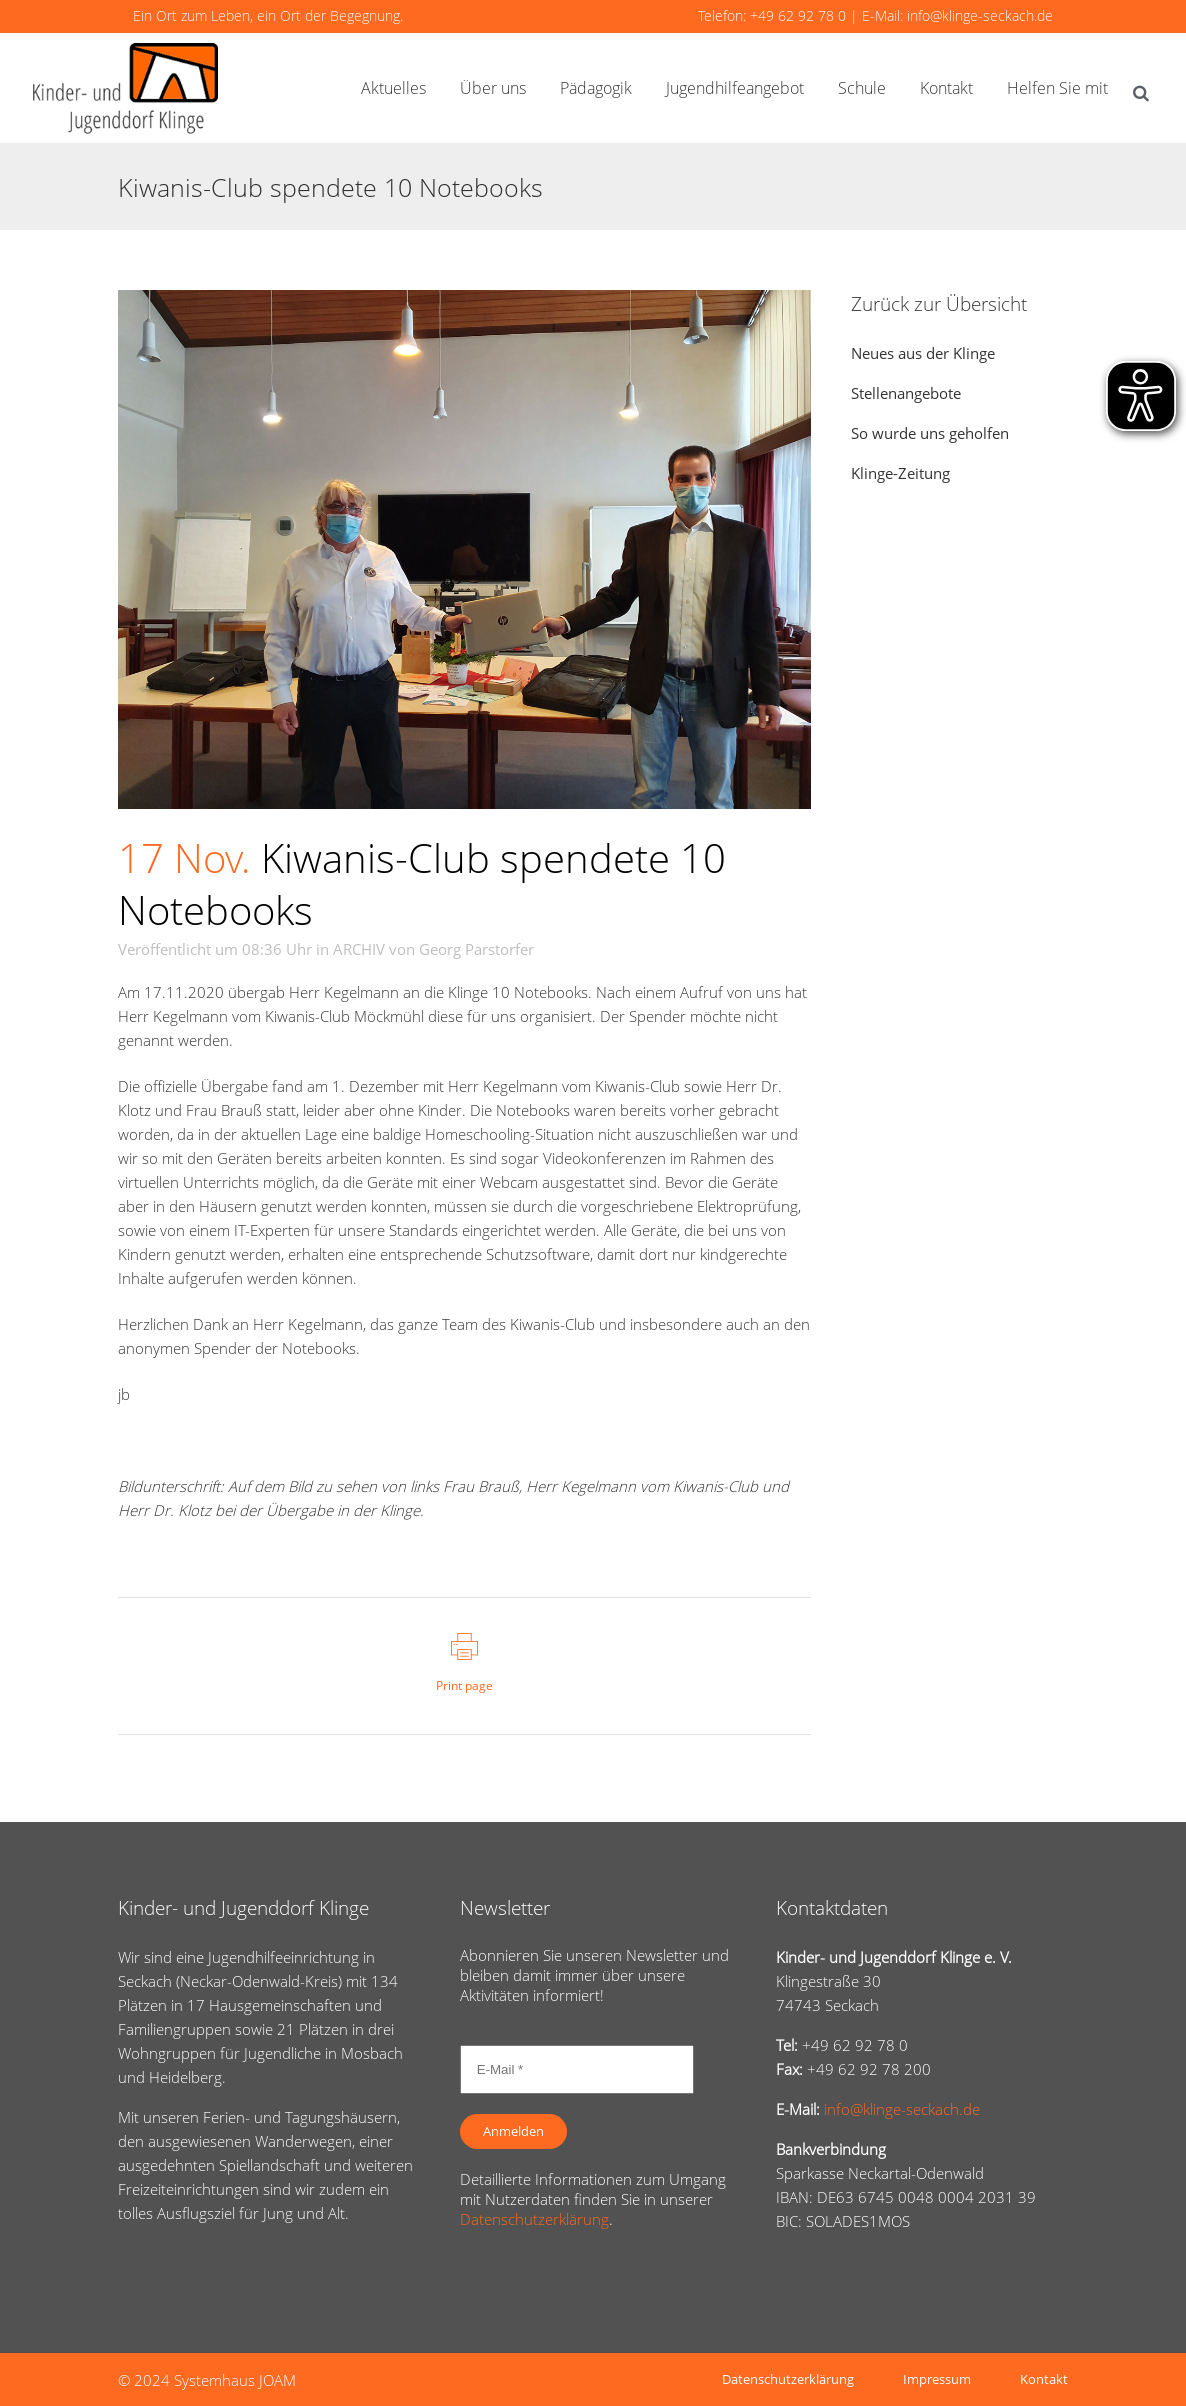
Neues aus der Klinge (923, 353)
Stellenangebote (906, 393)
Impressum (937, 2379)
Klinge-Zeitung (900, 473)
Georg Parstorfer (476, 949)
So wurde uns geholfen (930, 433)
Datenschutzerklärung (534, 2219)
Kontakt (1044, 2379)
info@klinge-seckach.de (980, 15)
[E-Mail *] (577, 2069)
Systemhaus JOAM (235, 2380)
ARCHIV (359, 949)
